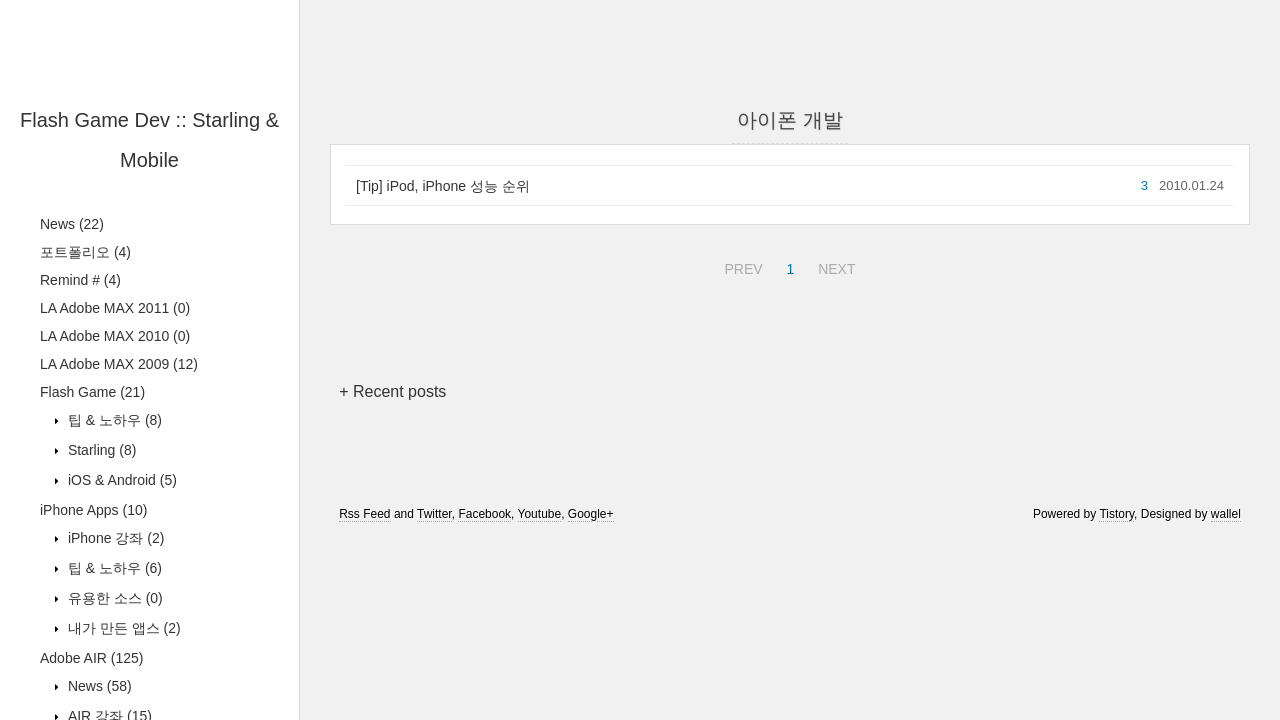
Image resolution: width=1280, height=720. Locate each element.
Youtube (540, 514)
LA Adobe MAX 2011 (115, 308)
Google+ (591, 514)
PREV (740, 266)
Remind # (80, 280)
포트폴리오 (85, 252)
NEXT (834, 266)
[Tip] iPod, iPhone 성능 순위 (443, 186)
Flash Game (92, 392)
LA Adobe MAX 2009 (119, 364)
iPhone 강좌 (114, 538)
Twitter (434, 514)
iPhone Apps (93, 510)
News (72, 224)
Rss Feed (364, 514)
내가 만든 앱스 (122, 628)
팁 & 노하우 (113, 420)
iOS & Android (120, 480)
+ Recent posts (392, 391)
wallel (1226, 514)
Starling (100, 450)
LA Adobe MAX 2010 (115, 336)
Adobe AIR (92, 658)
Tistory (1116, 514)
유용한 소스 (113, 598)
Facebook (484, 514)
